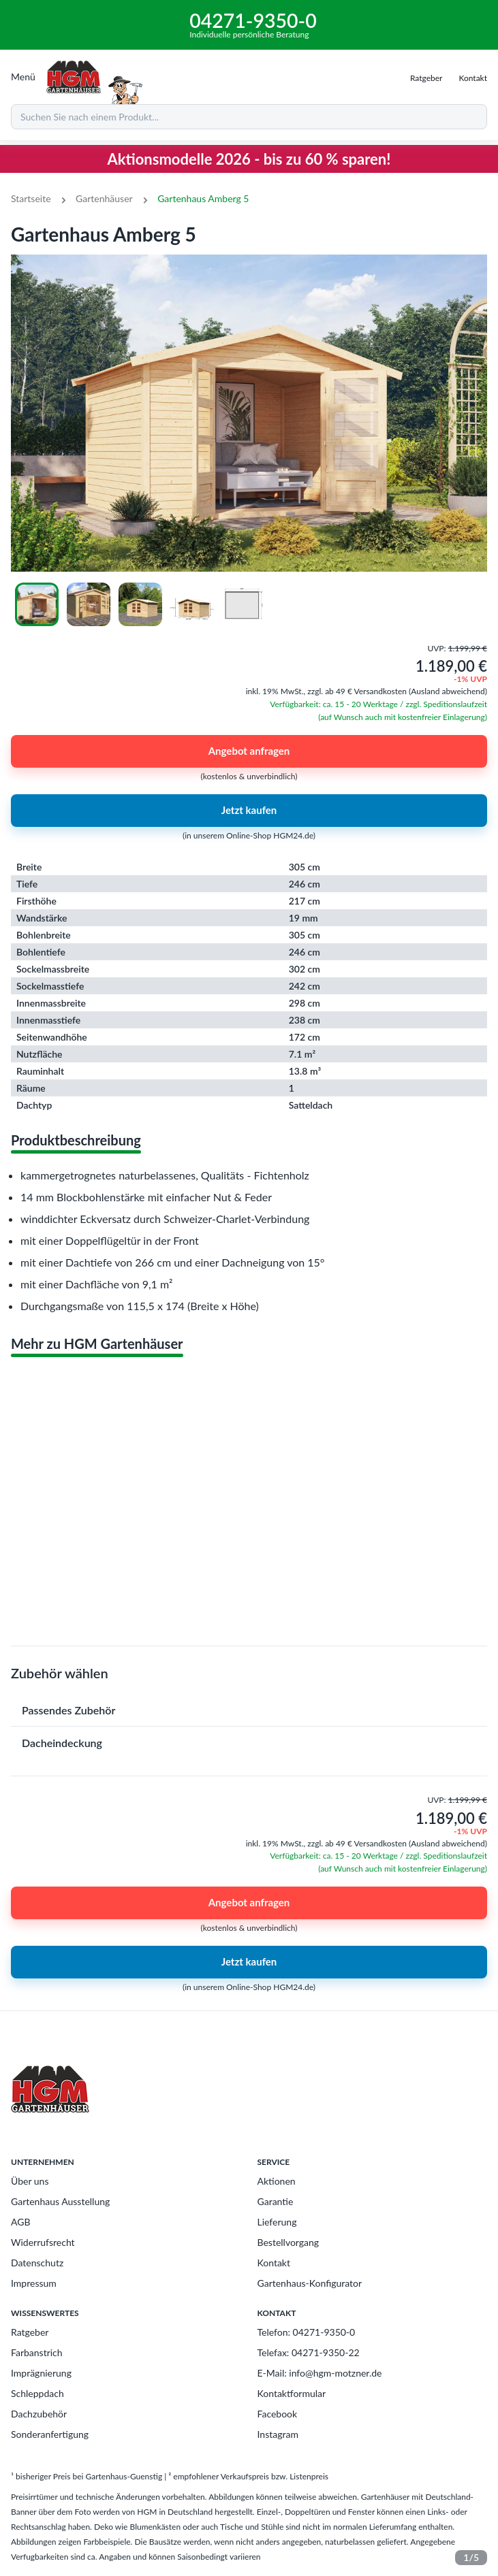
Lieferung (277, 2222)
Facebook (278, 2413)
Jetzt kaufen (249, 810)
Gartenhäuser (104, 198)
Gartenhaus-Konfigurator (310, 2283)
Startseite (31, 198)
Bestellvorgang (289, 2242)
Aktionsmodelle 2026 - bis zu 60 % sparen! (249, 159)
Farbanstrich (37, 2352)
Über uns (29, 2181)
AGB (21, 2222)
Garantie (276, 2201)
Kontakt (274, 2262)
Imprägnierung (41, 2373)
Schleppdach (37, 2393)
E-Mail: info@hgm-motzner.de (320, 2373)
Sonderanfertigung (50, 2434)
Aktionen (277, 2181)
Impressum (34, 2283)
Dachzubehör (39, 2413)
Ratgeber (29, 2332)
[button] (249, 1710)
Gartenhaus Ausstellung (60, 2201)
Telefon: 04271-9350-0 (307, 2332)
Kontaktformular (292, 2393)
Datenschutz (37, 2262)
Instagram (278, 2434)
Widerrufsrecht (43, 2242)
